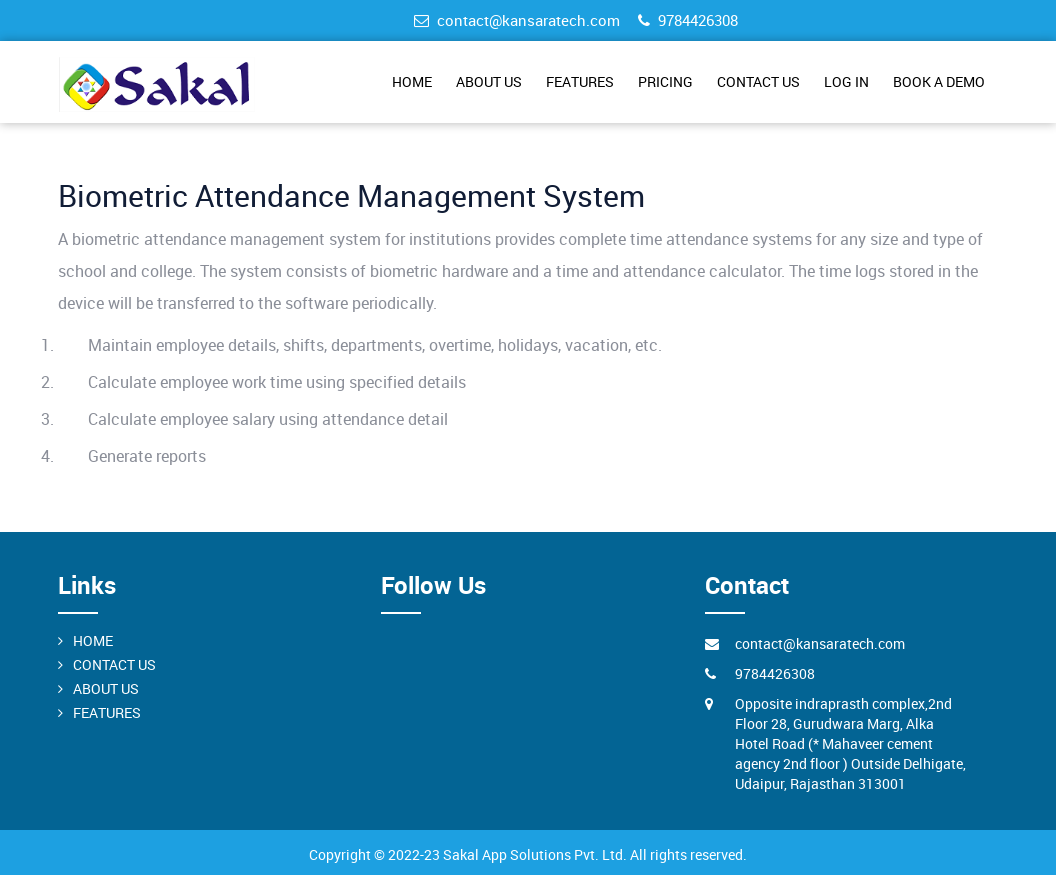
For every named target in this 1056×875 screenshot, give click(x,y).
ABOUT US (489, 81)
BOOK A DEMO (939, 81)
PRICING (665, 81)
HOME (412, 81)
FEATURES (580, 81)
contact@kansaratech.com (517, 20)
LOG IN (846, 81)
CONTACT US (758, 81)
